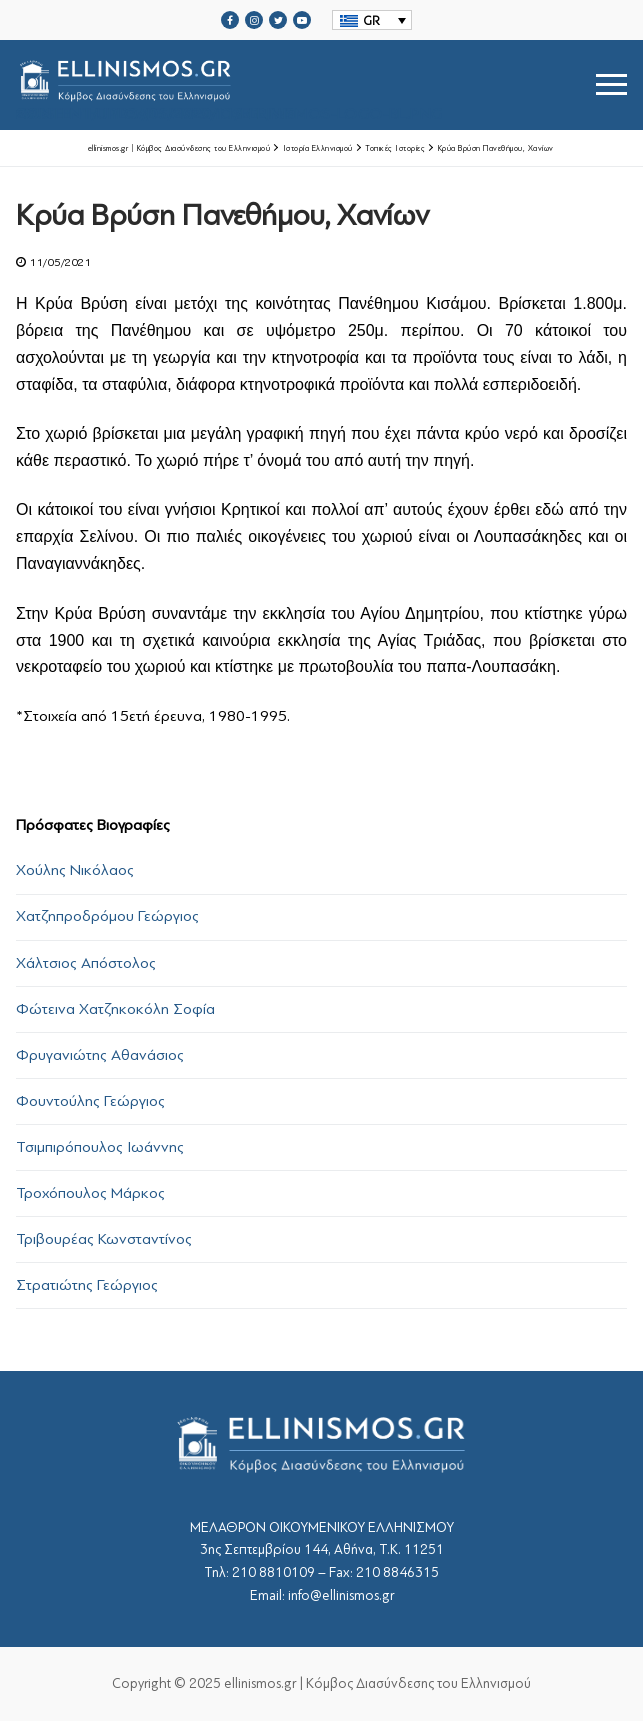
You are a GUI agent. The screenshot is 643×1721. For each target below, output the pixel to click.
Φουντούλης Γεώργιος (90, 1101)
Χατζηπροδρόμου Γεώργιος (107, 916)
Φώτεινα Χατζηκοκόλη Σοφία (115, 1009)
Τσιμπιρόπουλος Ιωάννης (100, 1147)
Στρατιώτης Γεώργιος (87, 1285)
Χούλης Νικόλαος (75, 870)
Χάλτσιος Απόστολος (86, 963)
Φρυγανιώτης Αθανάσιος (100, 1055)
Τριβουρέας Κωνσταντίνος (104, 1239)
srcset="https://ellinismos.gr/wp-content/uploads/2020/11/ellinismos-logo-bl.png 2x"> (229, 84)
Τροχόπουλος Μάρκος (90, 1193)
